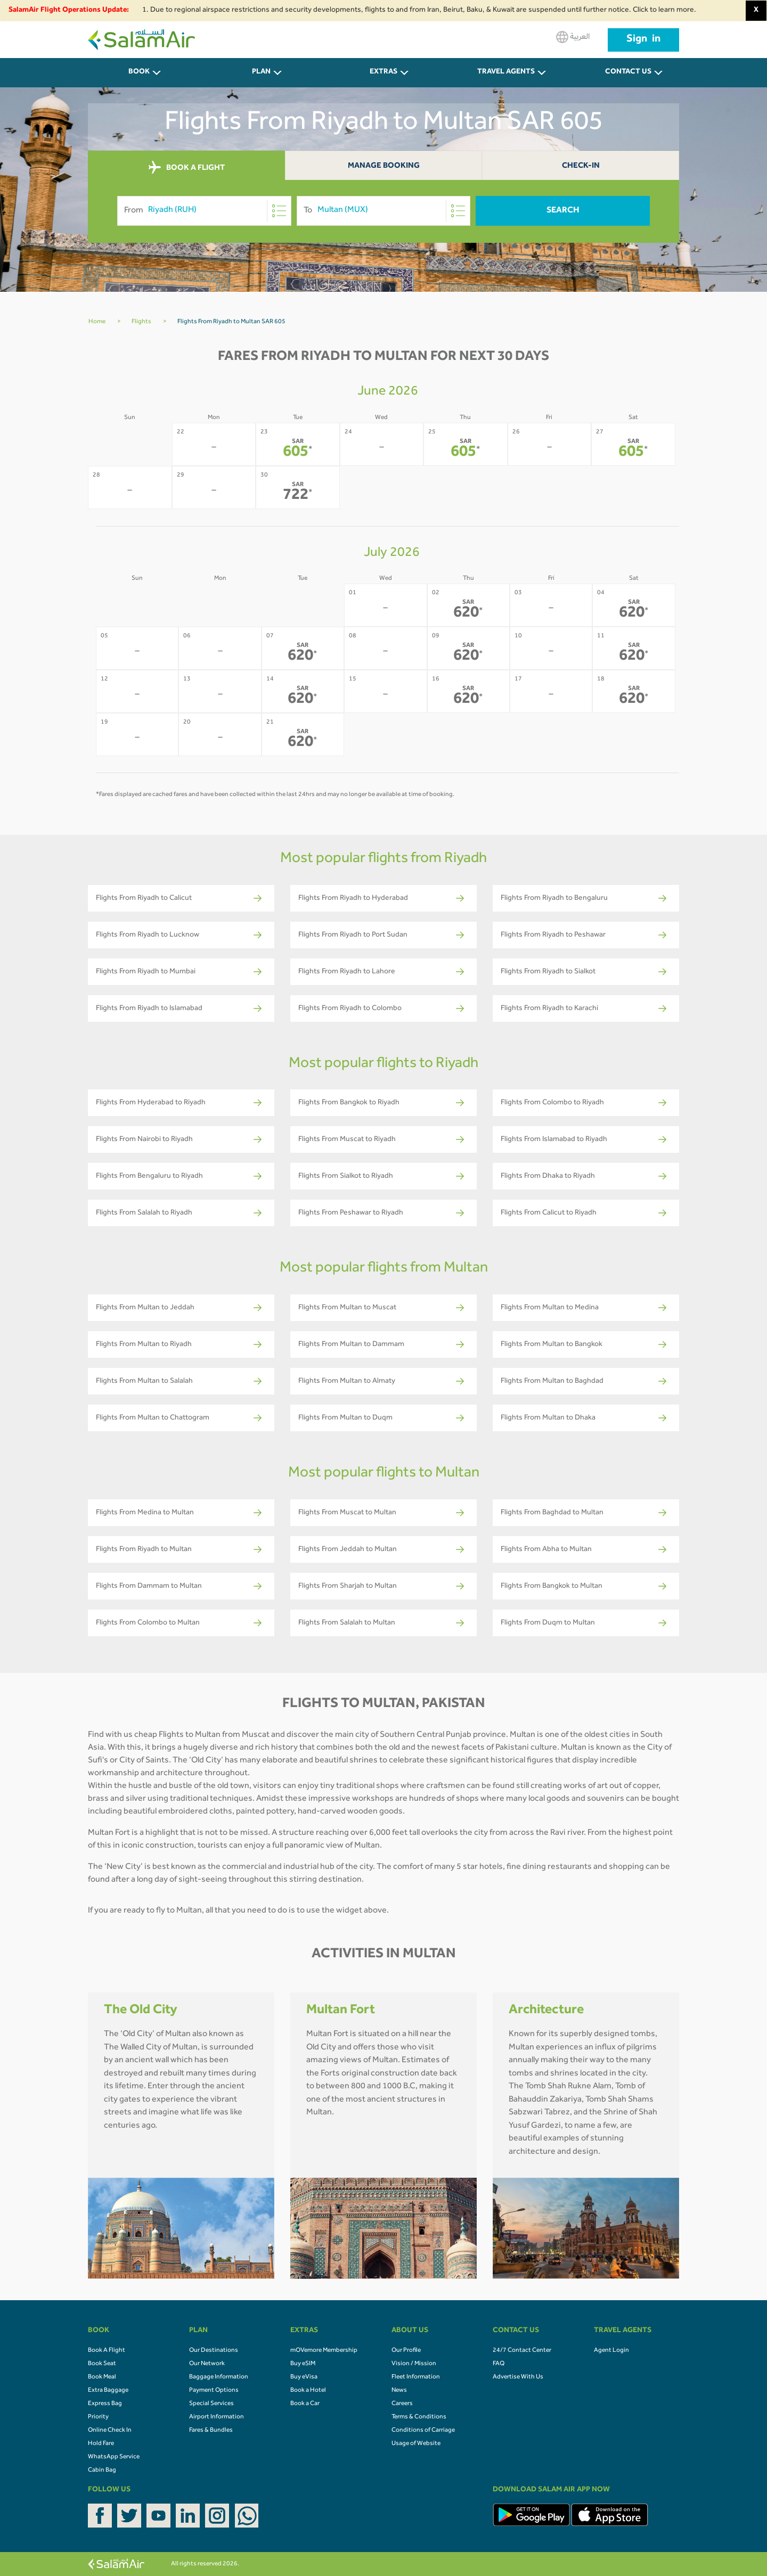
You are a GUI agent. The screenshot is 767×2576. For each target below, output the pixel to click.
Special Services (211, 2404)
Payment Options (214, 2391)
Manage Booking (384, 166)
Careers (402, 2404)
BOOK (139, 72)
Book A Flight (106, 2351)
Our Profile (406, 2351)
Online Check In (110, 2430)
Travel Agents (506, 72)
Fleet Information (415, 2377)
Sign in (643, 40)
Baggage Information (218, 2377)
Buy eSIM (302, 2364)
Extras (383, 72)
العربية (573, 37)
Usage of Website (415, 2444)
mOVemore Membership (323, 2351)
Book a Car (305, 2404)
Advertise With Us (518, 2377)
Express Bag (105, 2404)
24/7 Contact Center (522, 2351)
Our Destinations (213, 2351)
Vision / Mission (413, 2364)
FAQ (498, 2364)
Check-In (581, 166)
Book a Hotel (308, 2391)
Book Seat (102, 2364)
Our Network (207, 2364)
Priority (98, 2417)
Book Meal (102, 2377)
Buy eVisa (303, 2377)
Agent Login (611, 2351)
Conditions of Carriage (423, 2430)
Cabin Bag (102, 2470)
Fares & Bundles (211, 2430)
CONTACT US (628, 72)
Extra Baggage (108, 2391)
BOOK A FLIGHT (187, 168)
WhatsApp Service (114, 2457)
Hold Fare (101, 2444)
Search (563, 211)
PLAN (261, 72)
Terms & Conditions (418, 2417)
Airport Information (216, 2417)
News (399, 2391)
